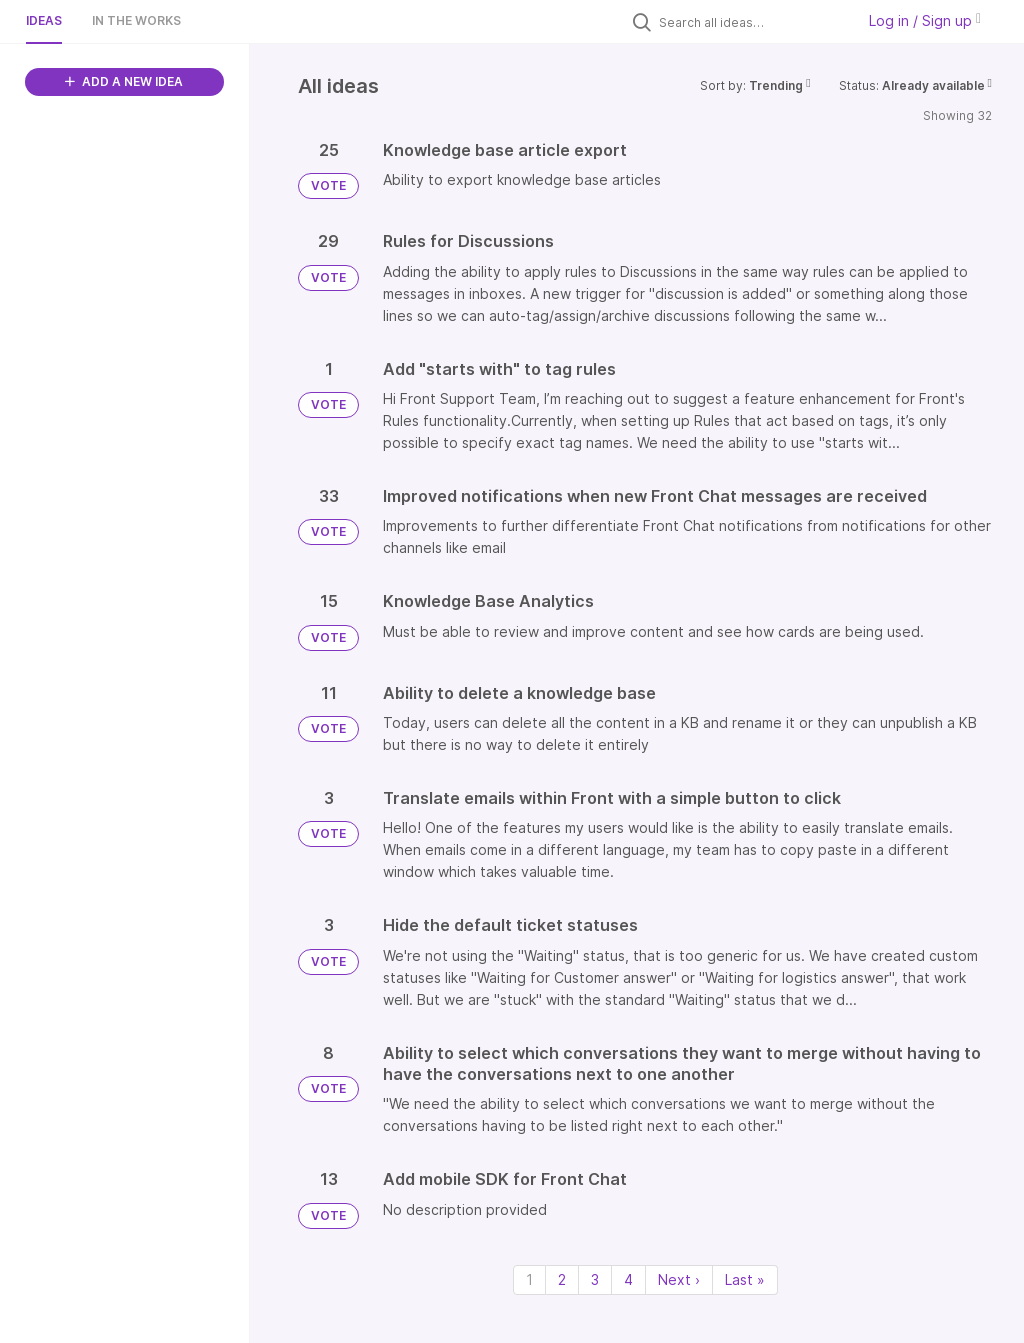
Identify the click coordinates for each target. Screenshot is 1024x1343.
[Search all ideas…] (752, 22)
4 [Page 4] (628, 1279)
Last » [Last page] (745, 1279)
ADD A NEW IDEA (124, 81)
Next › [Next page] (679, 1279)
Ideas (44, 20)
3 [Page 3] (595, 1279)
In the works (136, 20)
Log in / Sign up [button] (925, 20)
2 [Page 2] (562, 1279)
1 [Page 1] (529, 1279)
